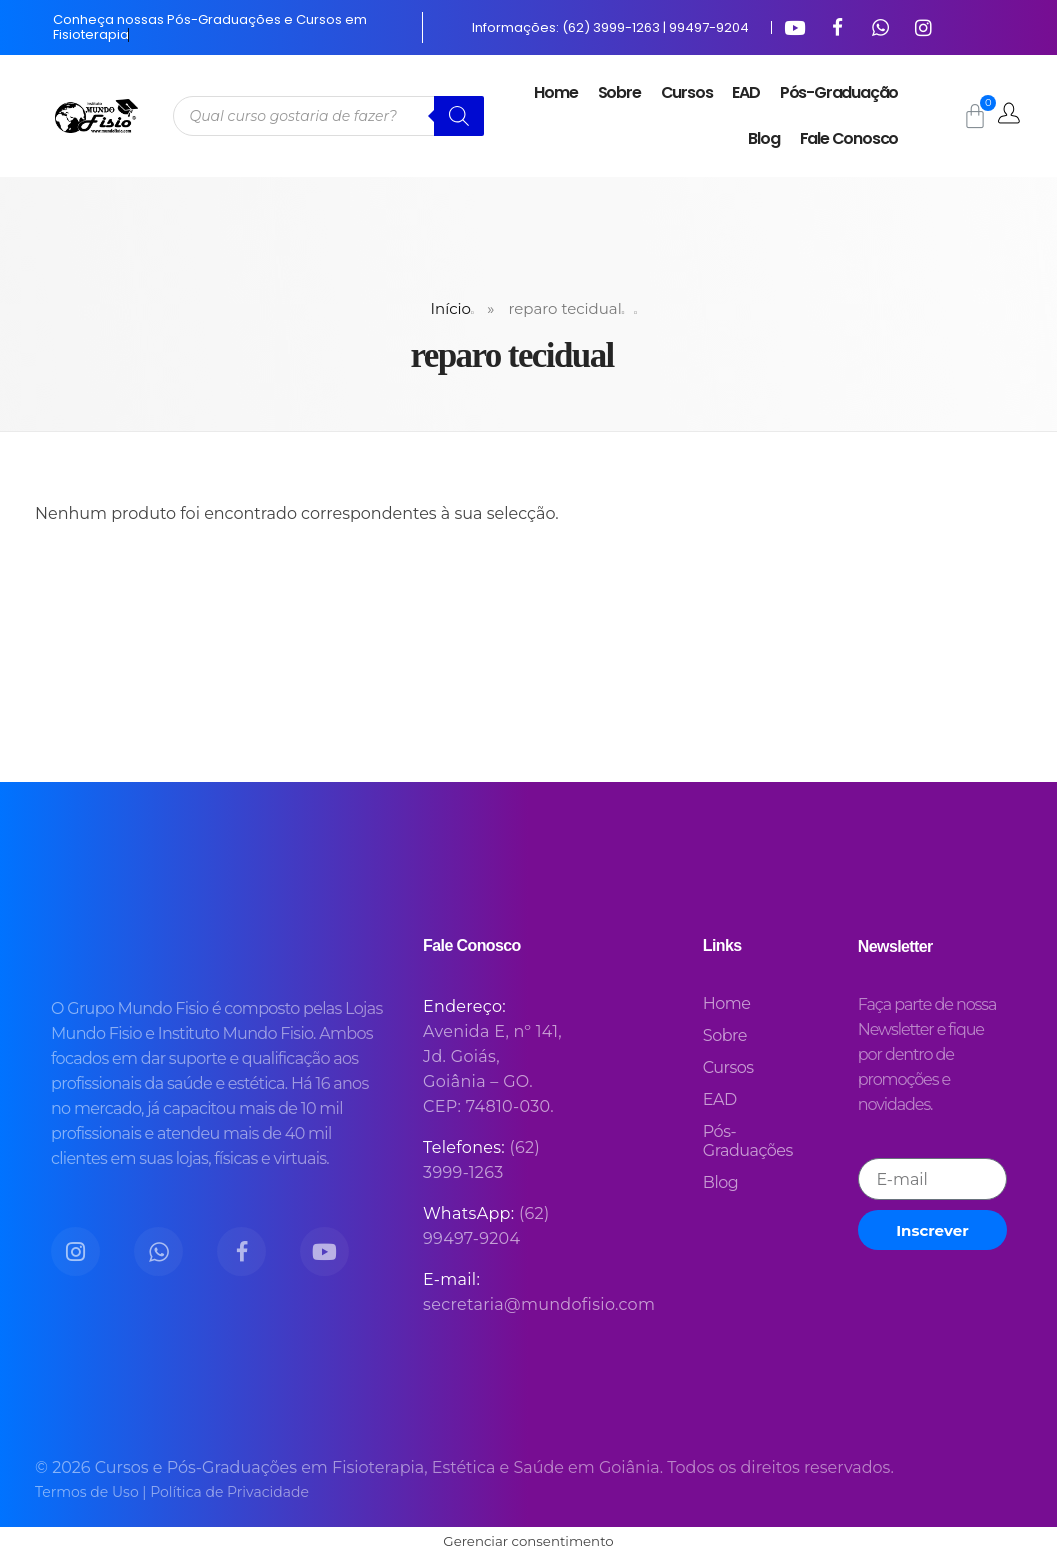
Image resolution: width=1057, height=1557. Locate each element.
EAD (745, 92)
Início (451, 308)
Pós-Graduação (839, 92)
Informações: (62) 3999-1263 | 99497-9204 (610, 27)
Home (555, 92)
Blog (763, 138)
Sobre (619, 92)
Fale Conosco (849, 138)
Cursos (687, 92)
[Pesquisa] (459, 116)
